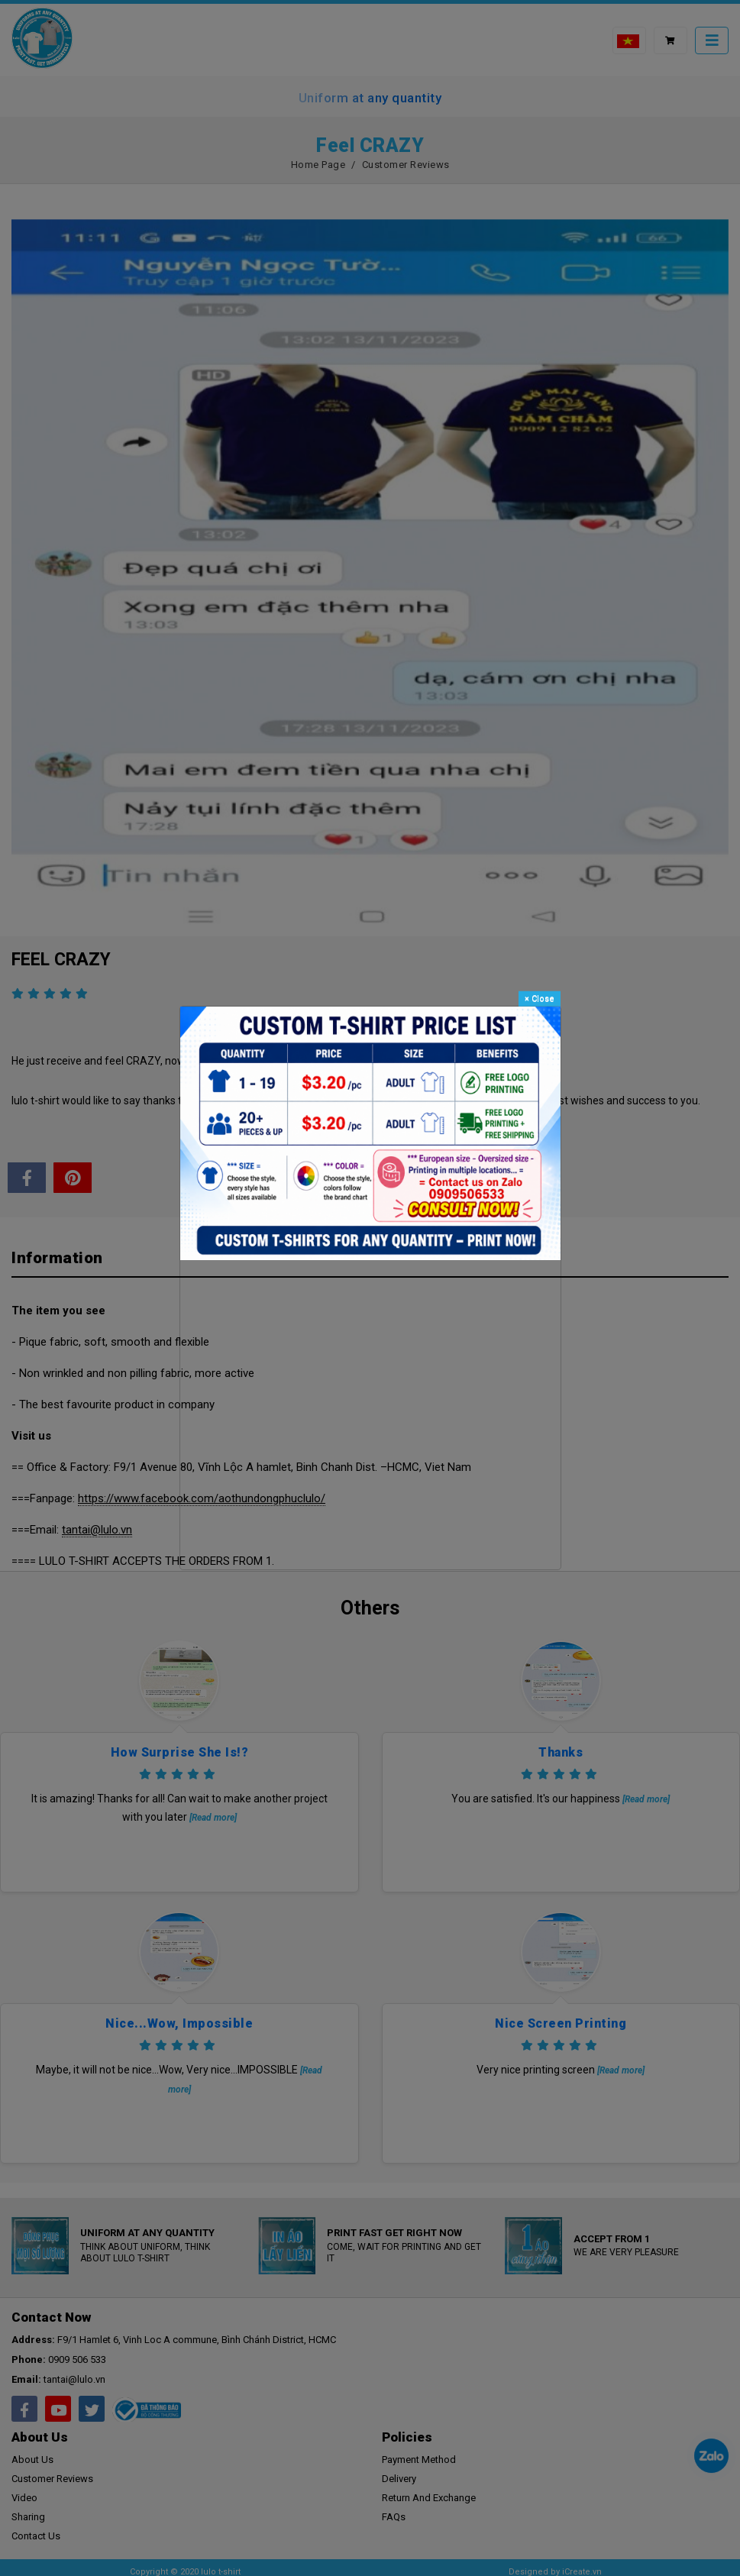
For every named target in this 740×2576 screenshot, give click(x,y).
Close (539, 999)
